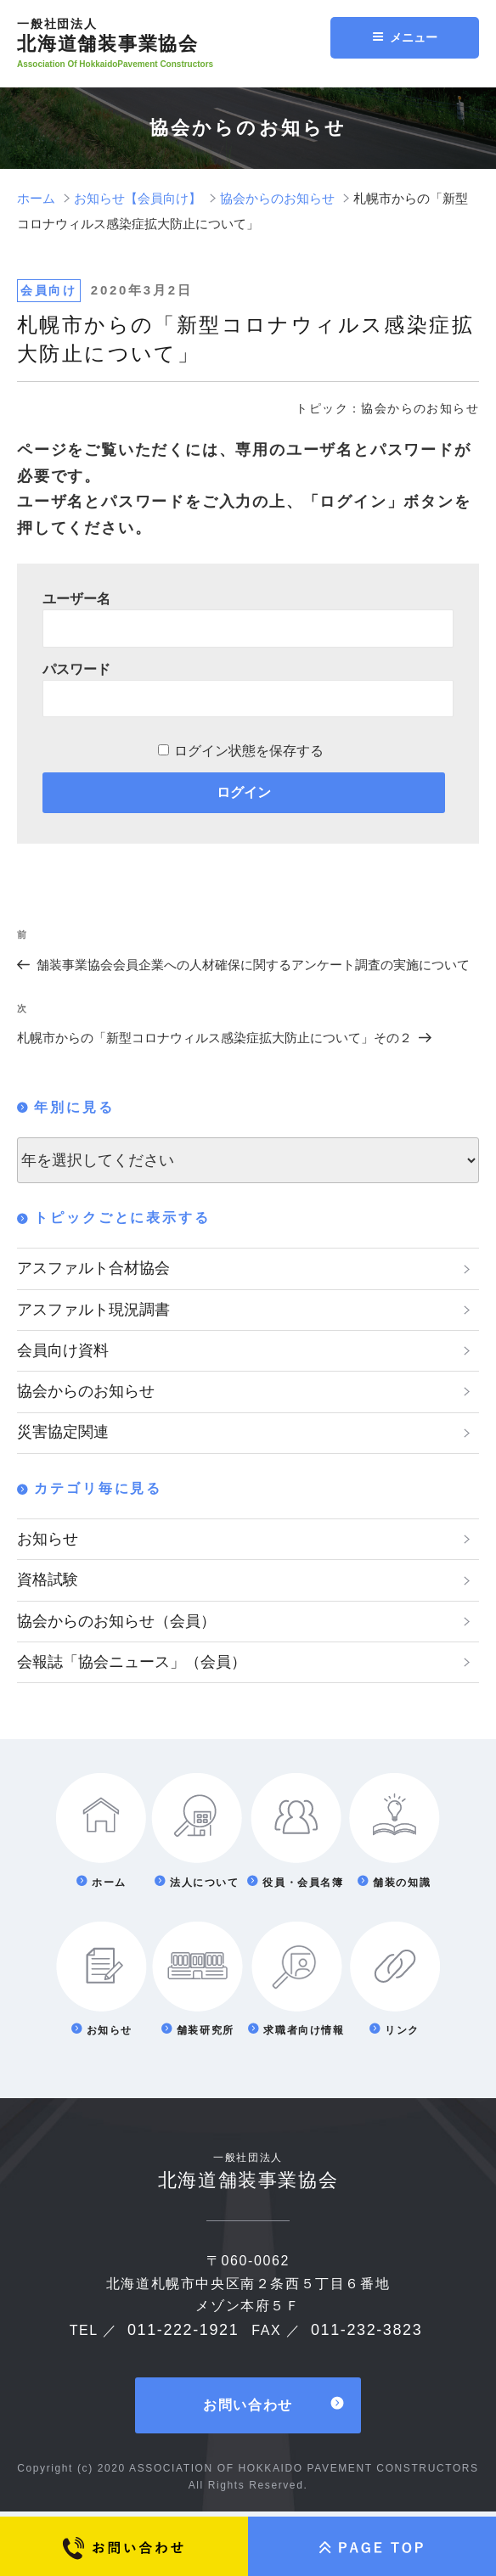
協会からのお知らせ (86, 1392)
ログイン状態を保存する (249, 751)
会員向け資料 (63, 1351)
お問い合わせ (248, 2410)
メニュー (404, 37)
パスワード (76, 669)
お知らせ (47, 1541)
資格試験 (47, 1582)
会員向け (48, 290)
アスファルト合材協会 (93, 1268)
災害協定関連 (63, 1434)
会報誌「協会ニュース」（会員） (131, 1666)
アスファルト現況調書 (93, 1309)
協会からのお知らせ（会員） (116, 1624)
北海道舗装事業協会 (178, 35)
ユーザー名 (76, 599)
